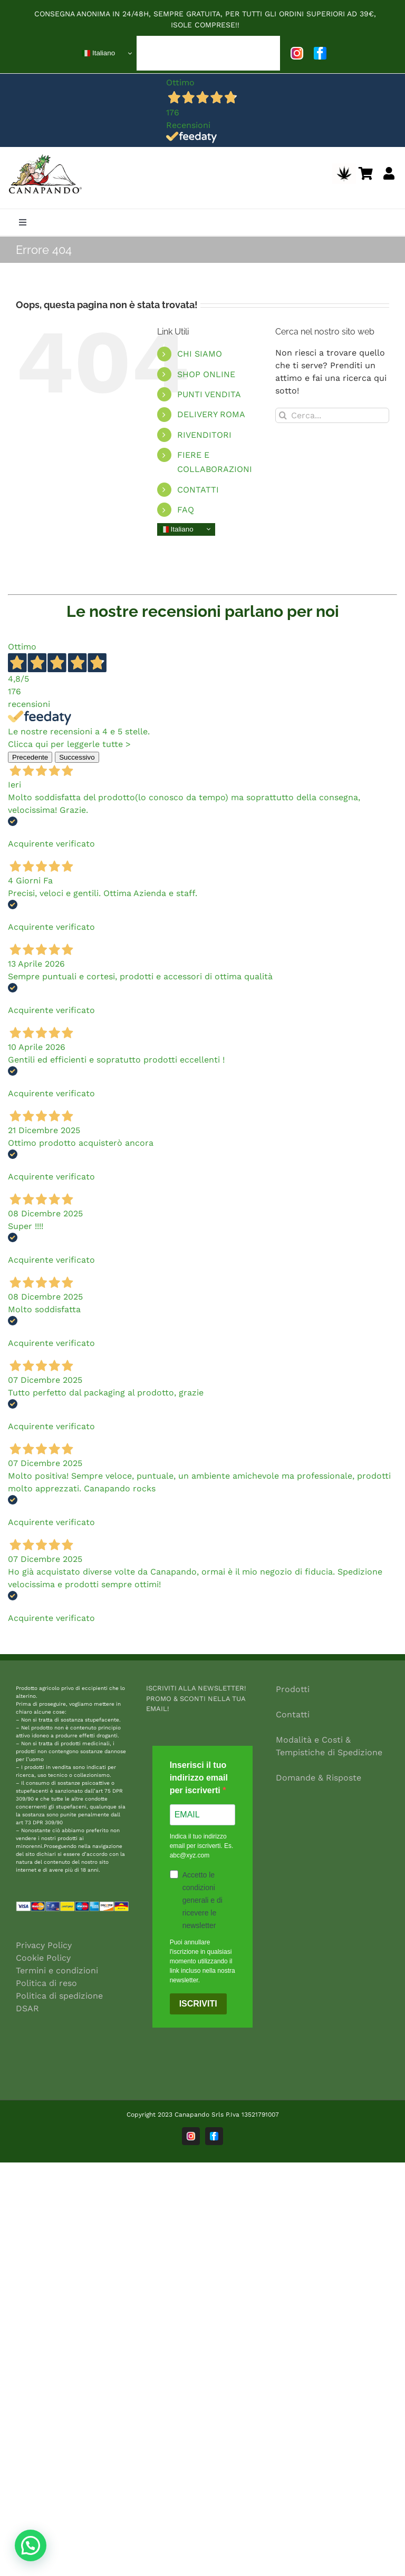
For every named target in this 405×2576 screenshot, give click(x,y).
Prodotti (293, 1689)
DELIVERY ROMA (211, 414)
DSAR (27, 2008)
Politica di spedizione (59, 1996)
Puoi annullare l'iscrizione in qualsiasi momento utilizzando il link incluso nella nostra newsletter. (202, 1961)
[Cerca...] (332, 415)
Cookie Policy (43, 1958)
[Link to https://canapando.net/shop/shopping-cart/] (366, 173)
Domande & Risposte (318, 1778)
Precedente (30, 757)
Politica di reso (46, 1983)
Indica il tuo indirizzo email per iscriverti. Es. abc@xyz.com (202, 1846)
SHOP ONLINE (206, 374)
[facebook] (320, 53)
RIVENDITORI (204, 435)
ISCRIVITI (198, 2003)
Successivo (76, 757)
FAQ (185, 510)
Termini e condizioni (57, 1970)
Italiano (98, 53)
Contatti (293, 1714)
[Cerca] (283, 415)
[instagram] (297, 53)
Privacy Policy (44, 1945)
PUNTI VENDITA (209, 394)
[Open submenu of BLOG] (263, 53)
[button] (30, 2545)
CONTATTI (198, 490)
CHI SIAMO (199, 354)
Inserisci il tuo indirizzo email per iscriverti (199, 1778)
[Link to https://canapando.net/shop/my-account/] (388, 173)
